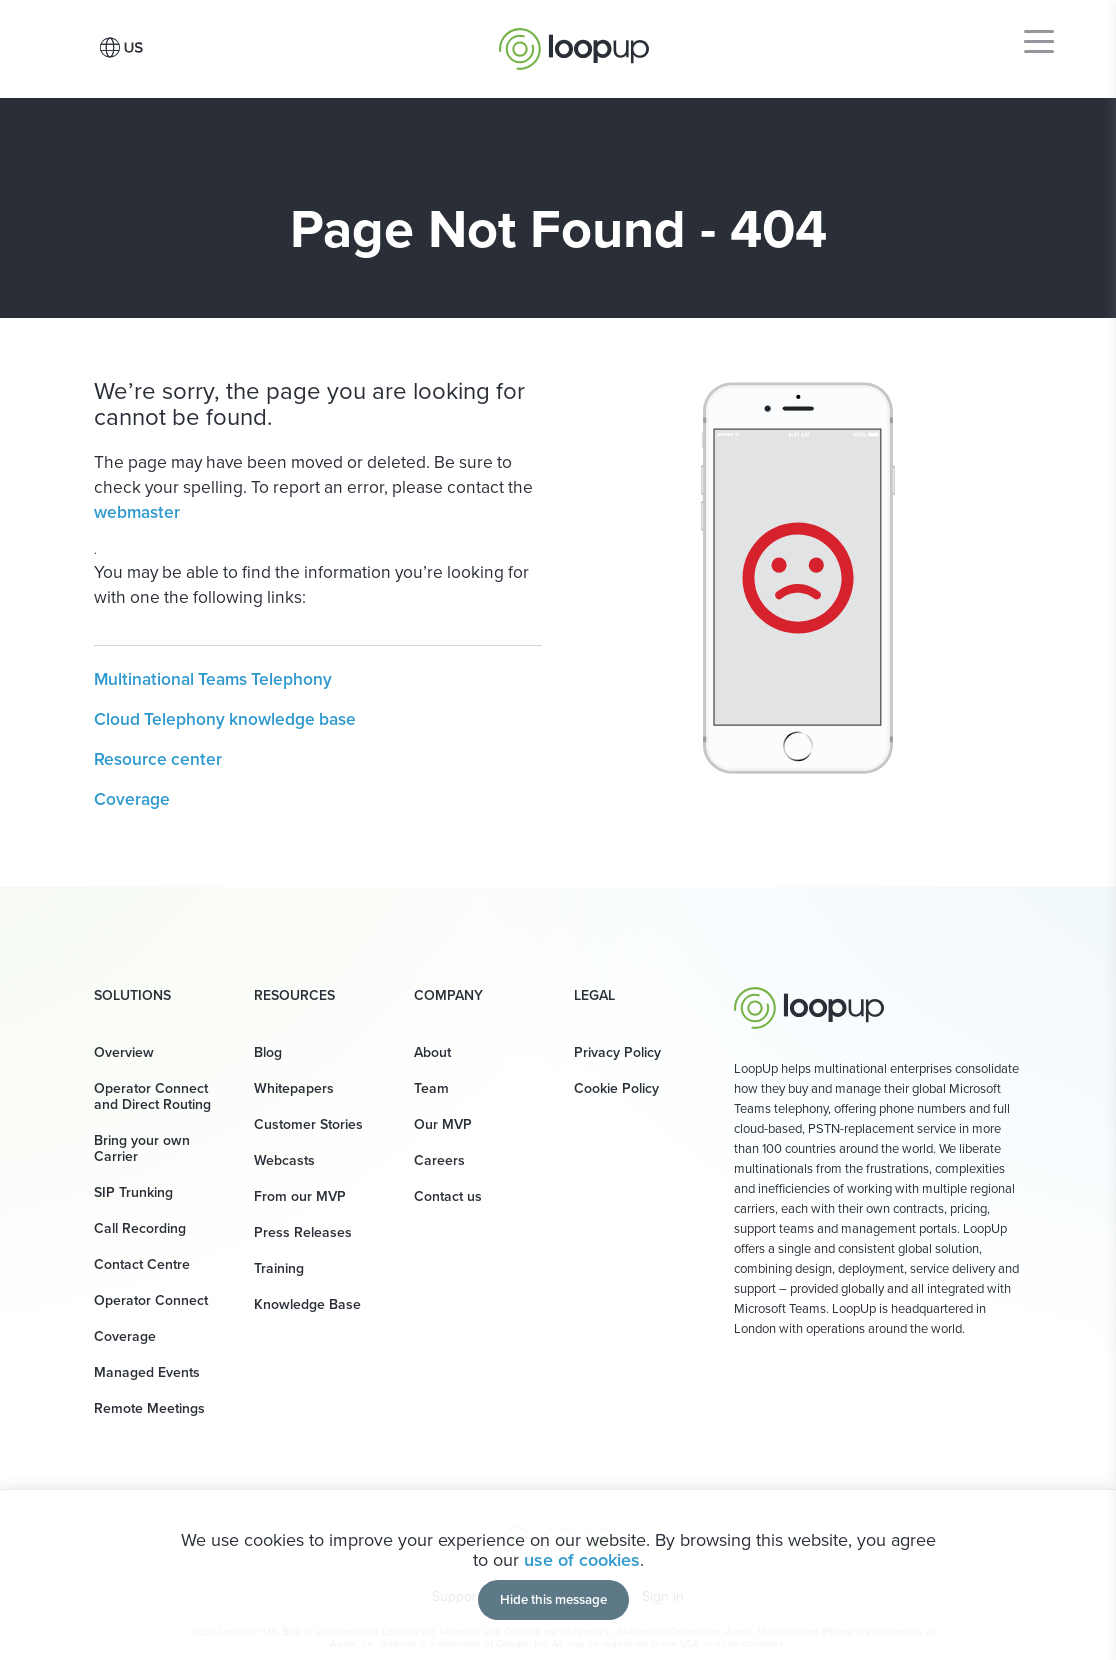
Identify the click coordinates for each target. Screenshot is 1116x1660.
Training (279, 1268)
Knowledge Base (307, 1304)
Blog (268, 1052)
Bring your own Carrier (142, 1148)
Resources (294, 996)
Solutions (132, 996)
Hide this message (553, 1599)
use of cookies (582, 1560)
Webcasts (284, 1160)
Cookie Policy (616, 1088)
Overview (124, 1052)
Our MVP (443, 1124)
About (432, 1052)
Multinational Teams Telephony (213, 679)
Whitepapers (294, 1088)
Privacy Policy (617, 1052)
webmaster (137, 512)
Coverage (132, 799)
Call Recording (140, 1228)
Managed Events (147, 1372)
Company (448, 996)
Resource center (158, 759)
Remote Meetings (149, 1408)
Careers (439, 1160)
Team (431, 1088)
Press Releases (303, 1232)
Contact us (448, 1196)
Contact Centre (142, 1264)
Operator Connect (151, 1300)
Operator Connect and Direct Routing (152, 1096)
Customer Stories (308, 1124)
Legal (594, 996)
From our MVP (300, 1196)
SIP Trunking (133, 1192)
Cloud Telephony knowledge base (225, 719)
